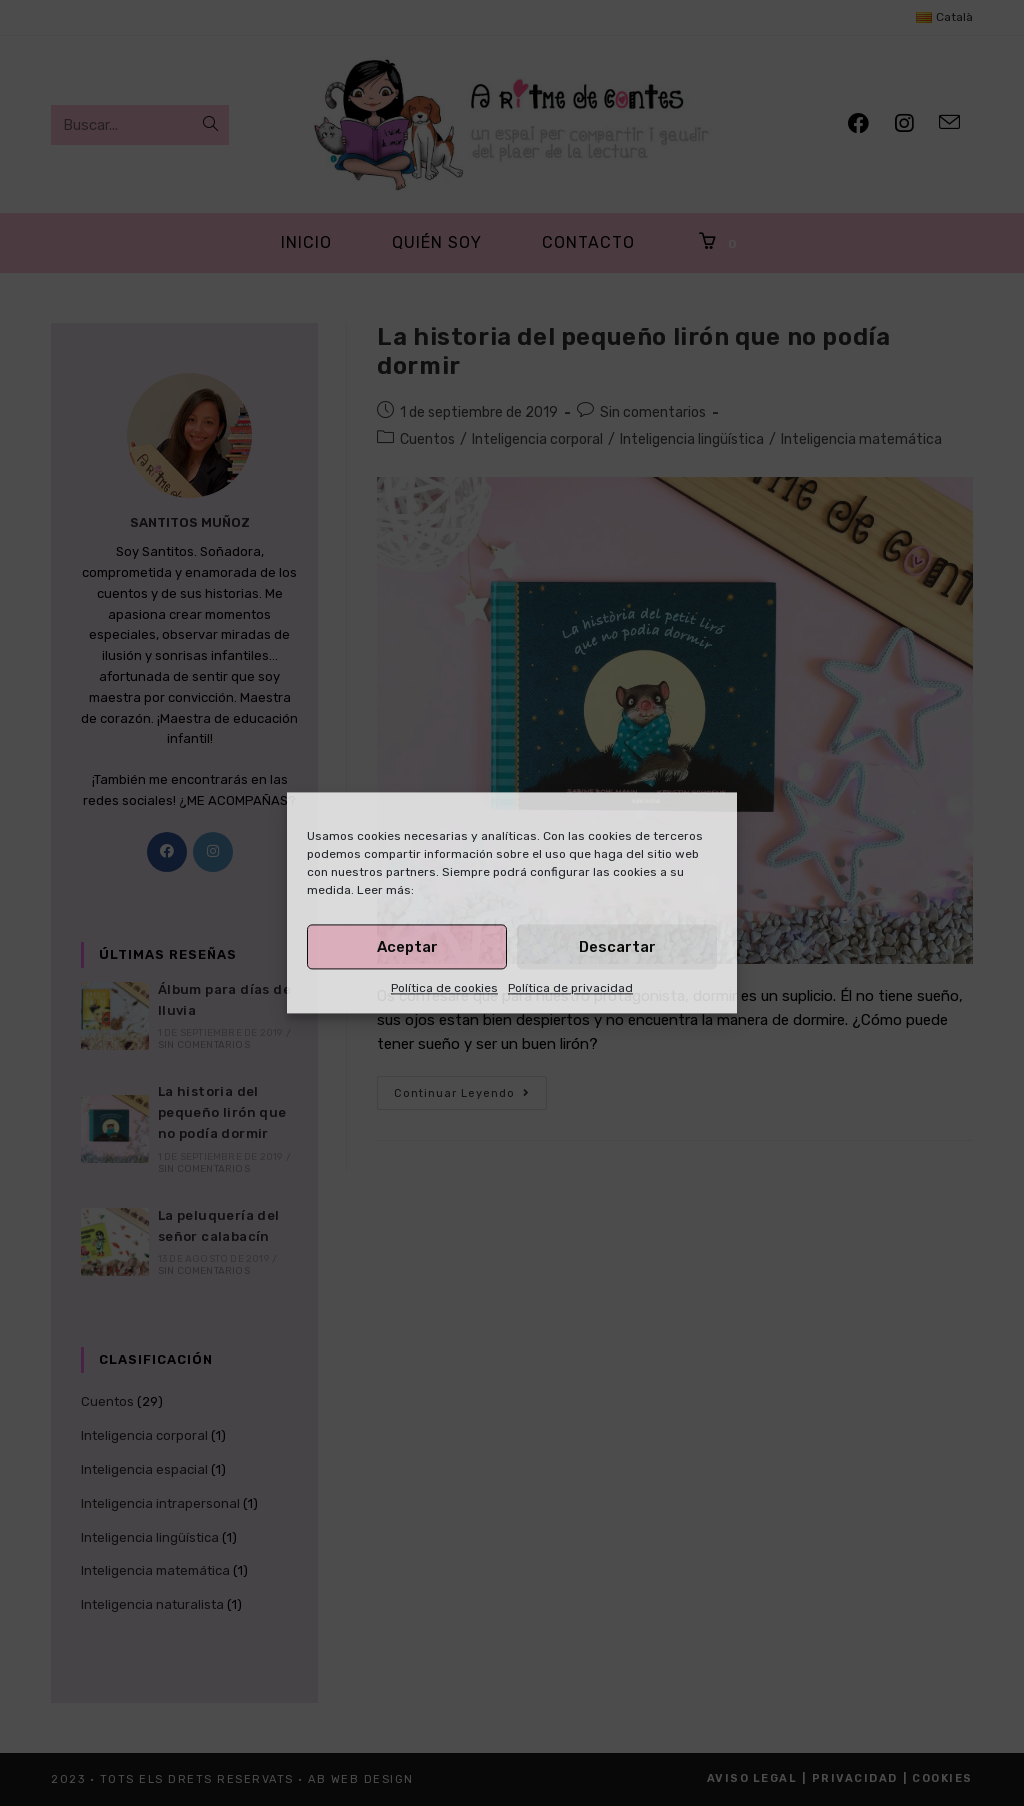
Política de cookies (444, 988)
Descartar (617, 947)
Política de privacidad (570, 988)
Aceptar (407, 947)
